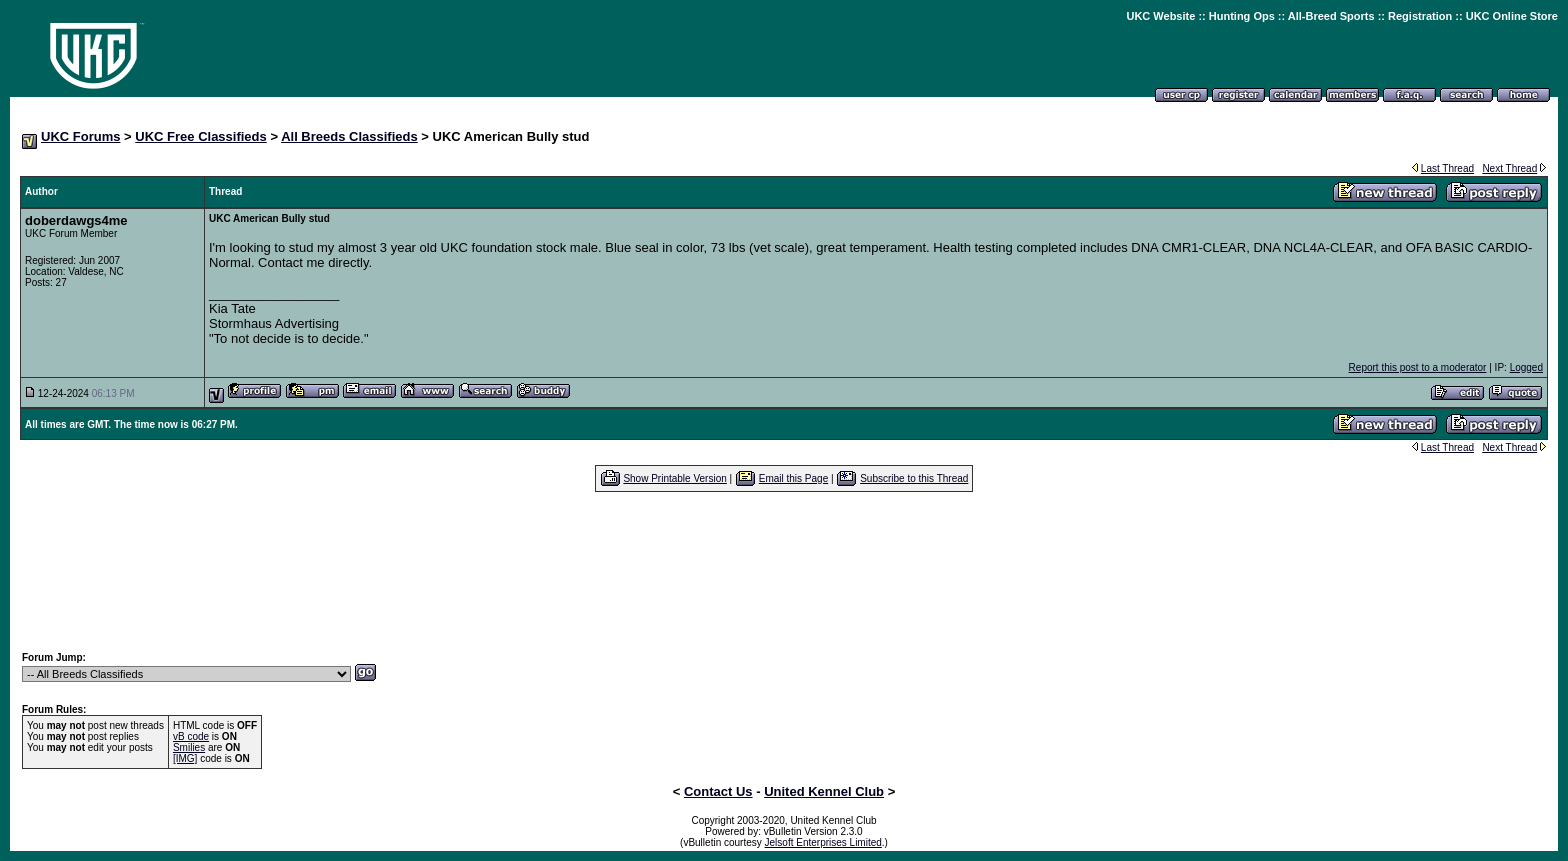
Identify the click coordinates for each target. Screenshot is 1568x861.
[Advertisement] (784, 571)
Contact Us (718, 791)
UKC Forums (80, 136)
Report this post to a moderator (1418, 367)
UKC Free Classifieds (201, 136)
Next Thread (1509, 168)
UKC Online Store (1512, 16)
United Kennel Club (824, 791)
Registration (1420, 16)
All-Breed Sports (1331, 16)
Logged (1526, 367)
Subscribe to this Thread (914, 478)
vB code (191, 736)
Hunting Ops (1242, 16)
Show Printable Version (674, 478)
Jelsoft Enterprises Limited (823, 842)
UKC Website (1160, 16)
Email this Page (793, 478)
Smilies (189, 747)
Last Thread (1447, 168)
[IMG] (185, 758)
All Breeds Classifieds (349, 136)
